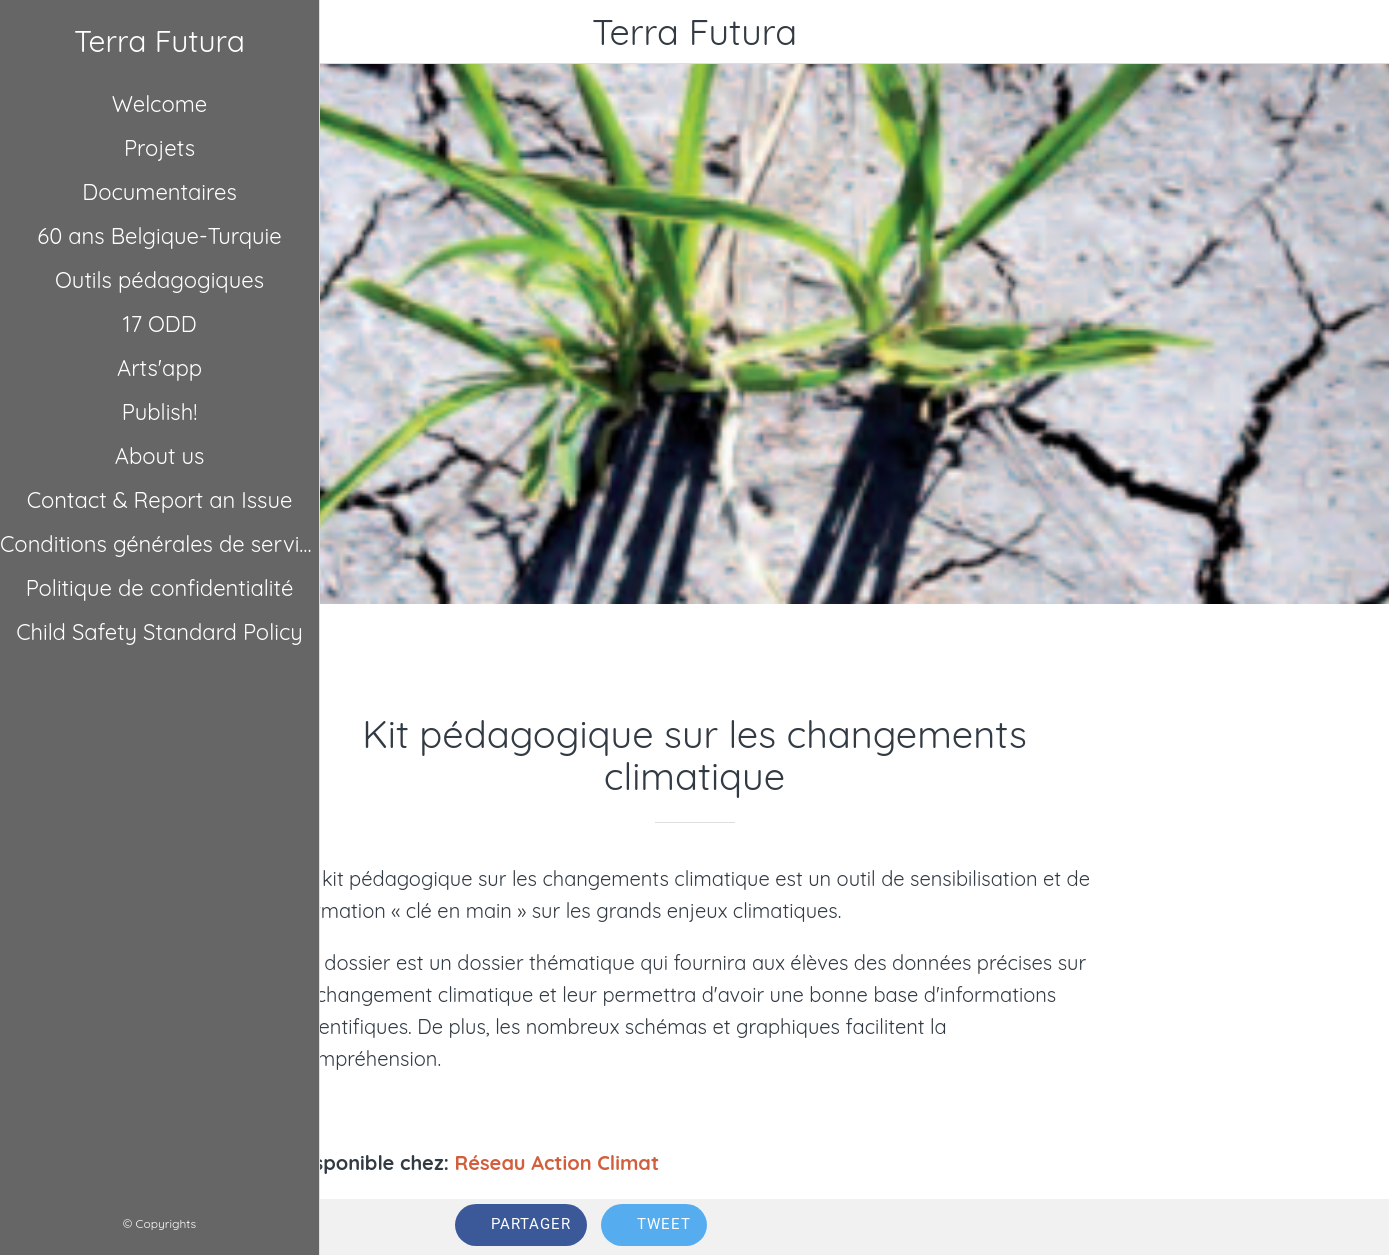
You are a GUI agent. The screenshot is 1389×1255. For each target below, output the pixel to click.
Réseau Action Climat (557, 1162)
